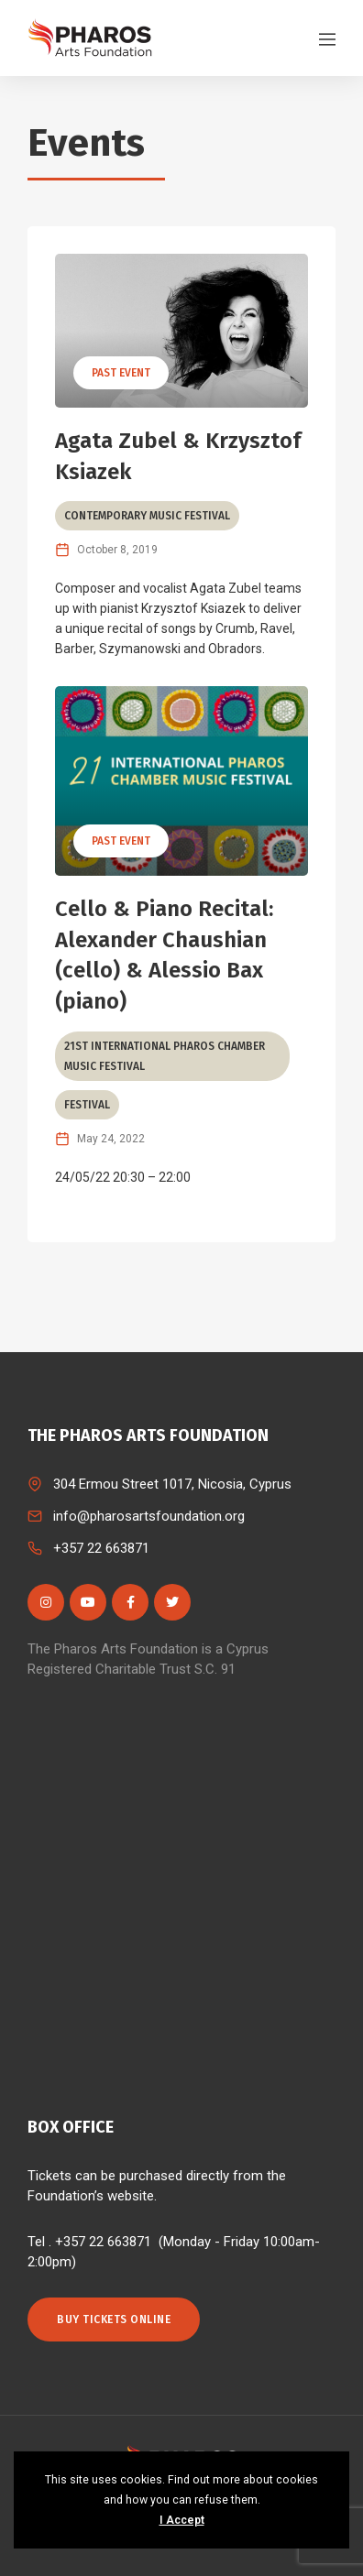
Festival (87, 1104)
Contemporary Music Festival (147, 515)
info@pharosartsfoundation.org (149, 1516)
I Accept (182, 2520)
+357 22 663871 (101, 1548)
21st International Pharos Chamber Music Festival (164, 1056)
